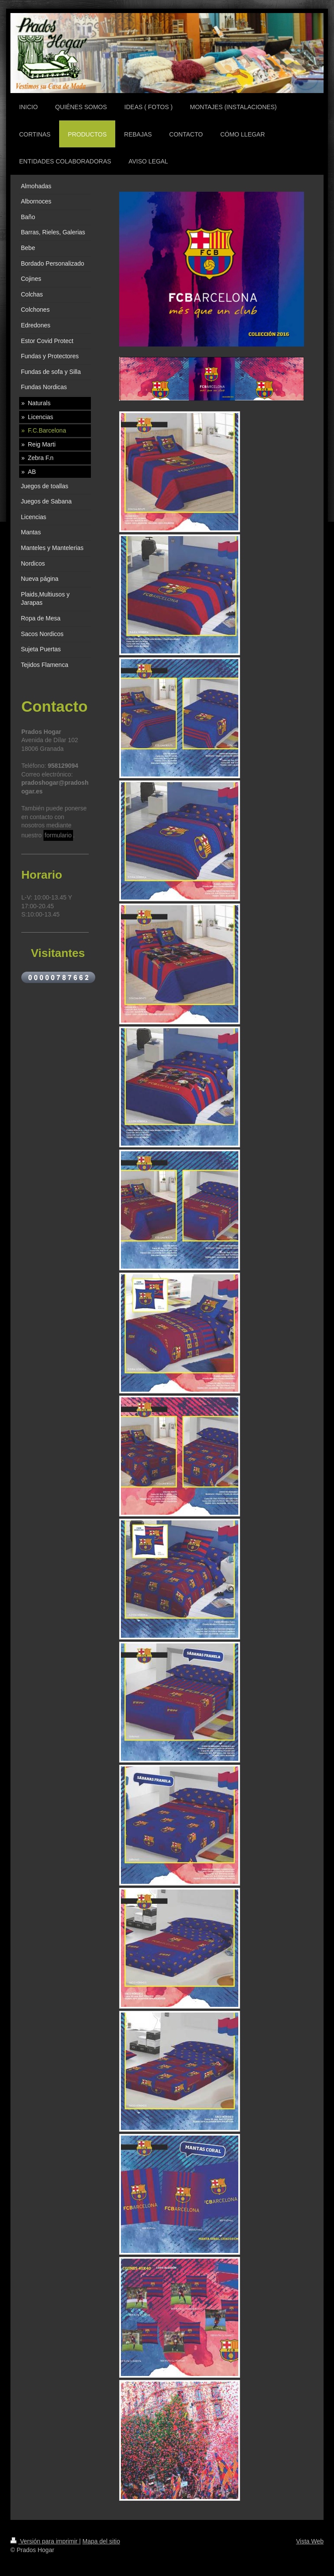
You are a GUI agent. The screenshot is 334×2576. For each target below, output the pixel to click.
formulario (58, 835)
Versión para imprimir (44, 2541)
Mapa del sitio (101, 2541)
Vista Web (310, 2541)
